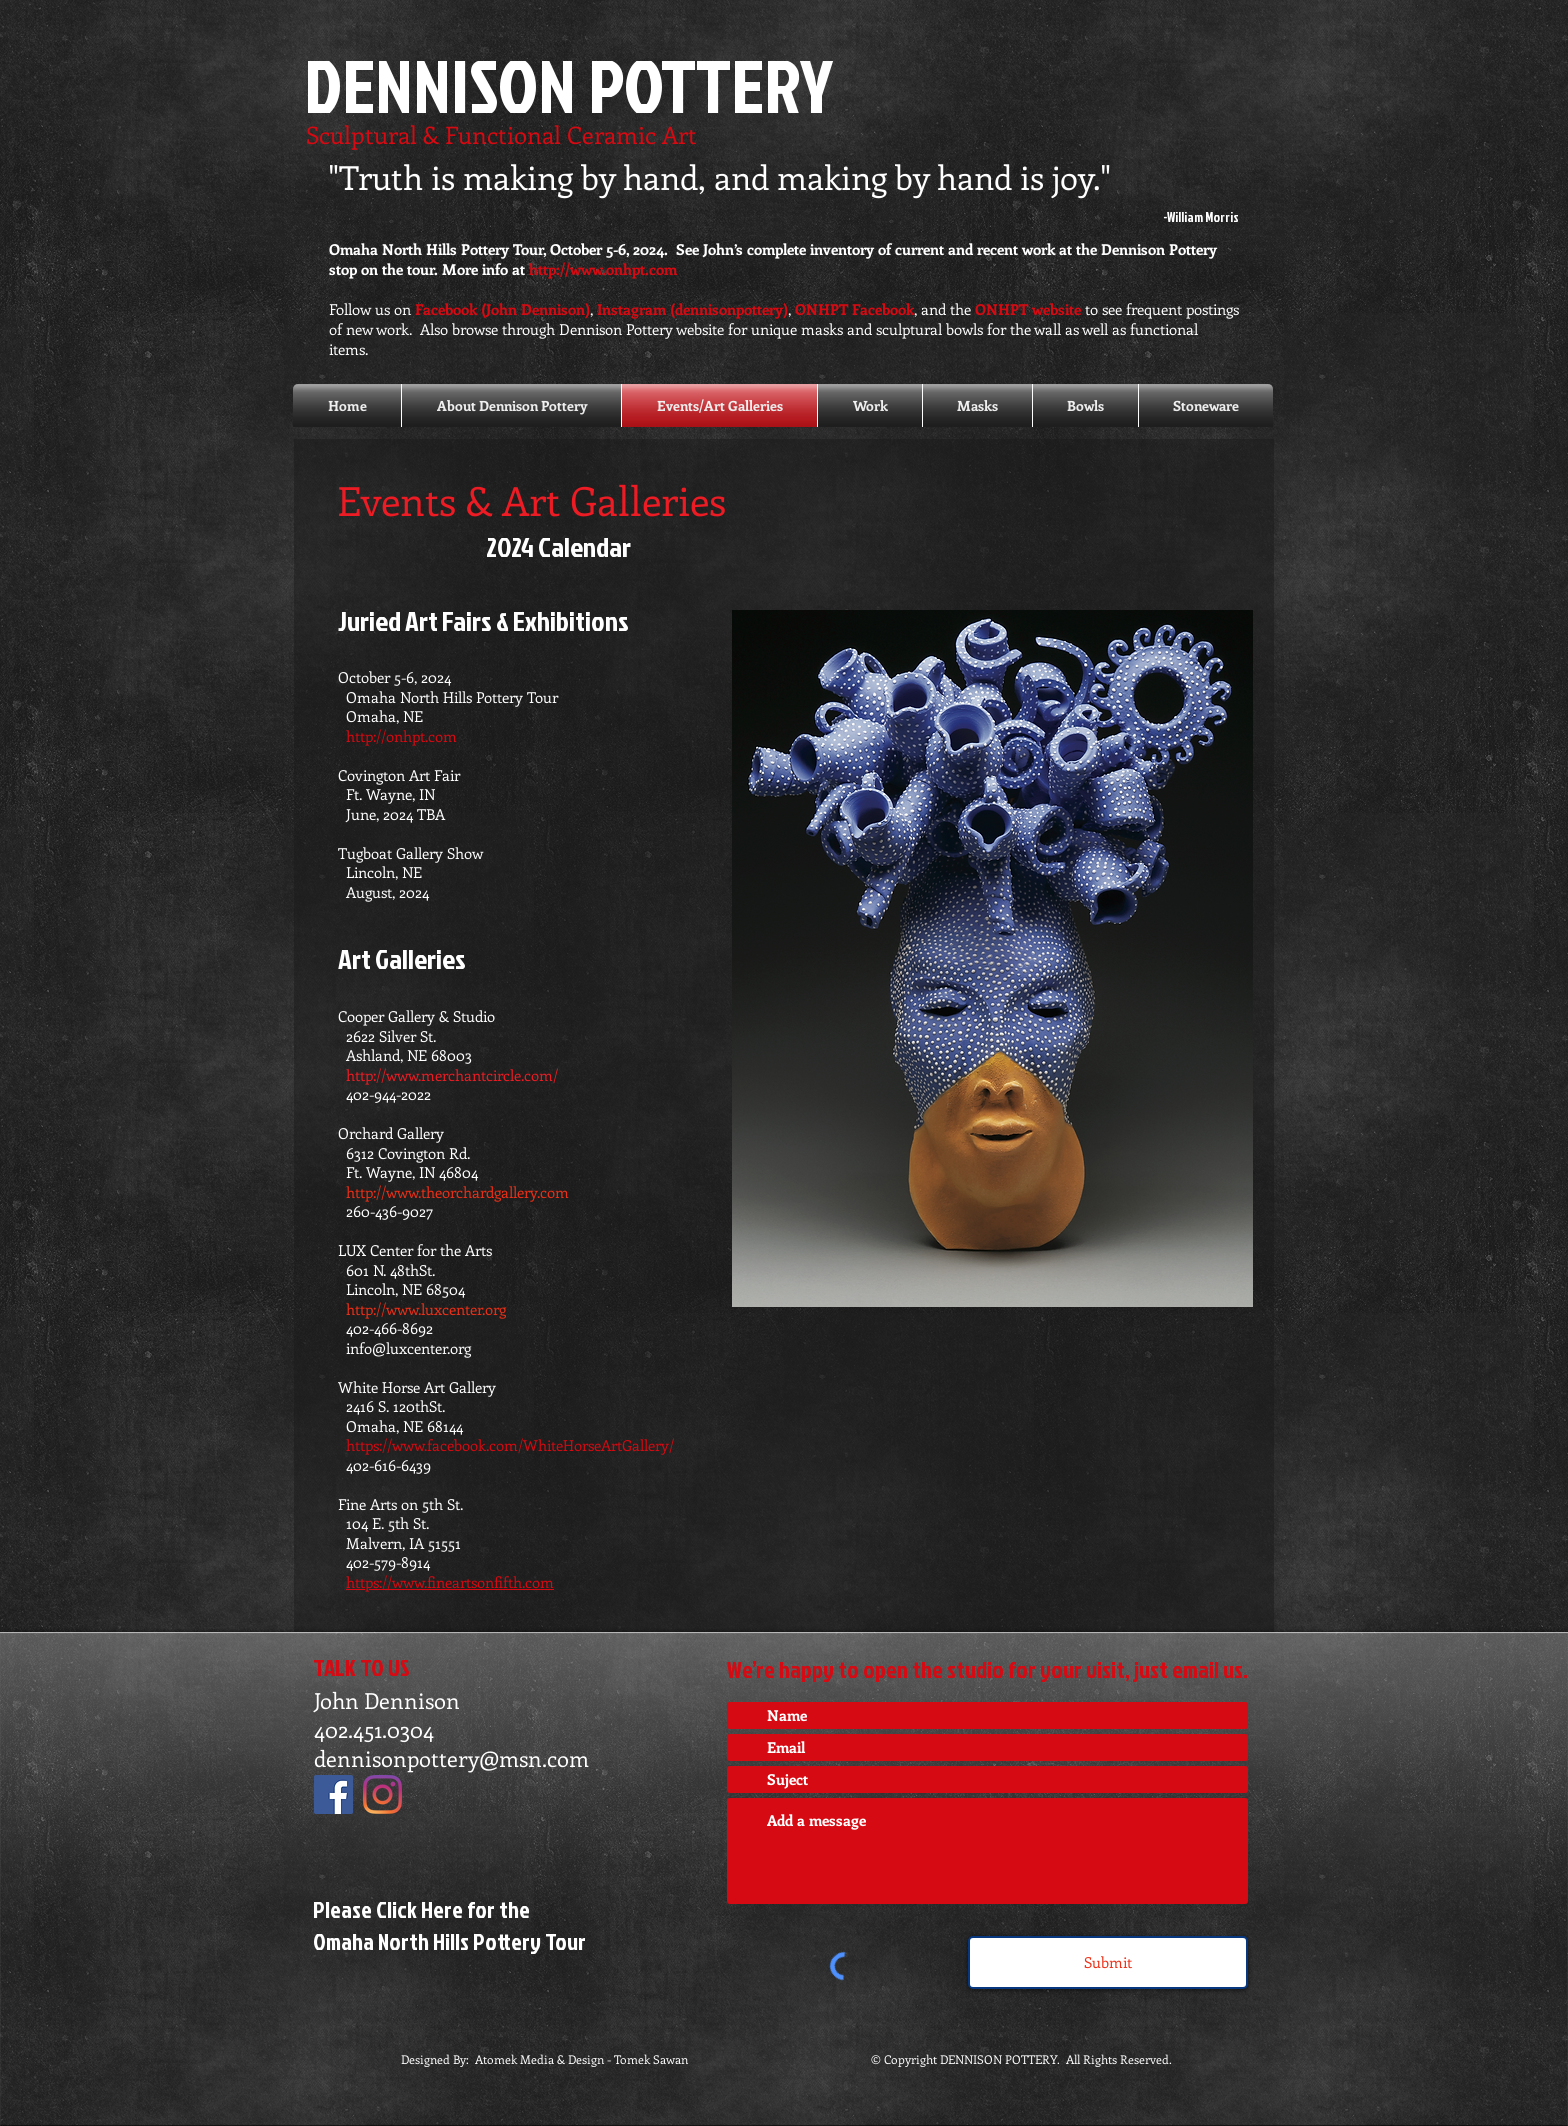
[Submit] (1108, 1962)
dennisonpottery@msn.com (451, 1758)
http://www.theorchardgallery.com (459, 1192)
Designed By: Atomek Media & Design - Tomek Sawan (544, 2059)
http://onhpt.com (401, 736)
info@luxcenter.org (408, 1348)
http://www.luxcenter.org (426, 1309)
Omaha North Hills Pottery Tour (449, 1941)
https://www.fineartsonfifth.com (450, 1582)
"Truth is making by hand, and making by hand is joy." (720, 176)
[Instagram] (382, 1794)
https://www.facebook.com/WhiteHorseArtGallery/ (506, 1445)
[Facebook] (333, 1794)
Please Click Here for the (421, 1909)
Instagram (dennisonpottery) (692, 309)
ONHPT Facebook (854, 309)
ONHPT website (1028, 309)
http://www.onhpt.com (603, 269)
